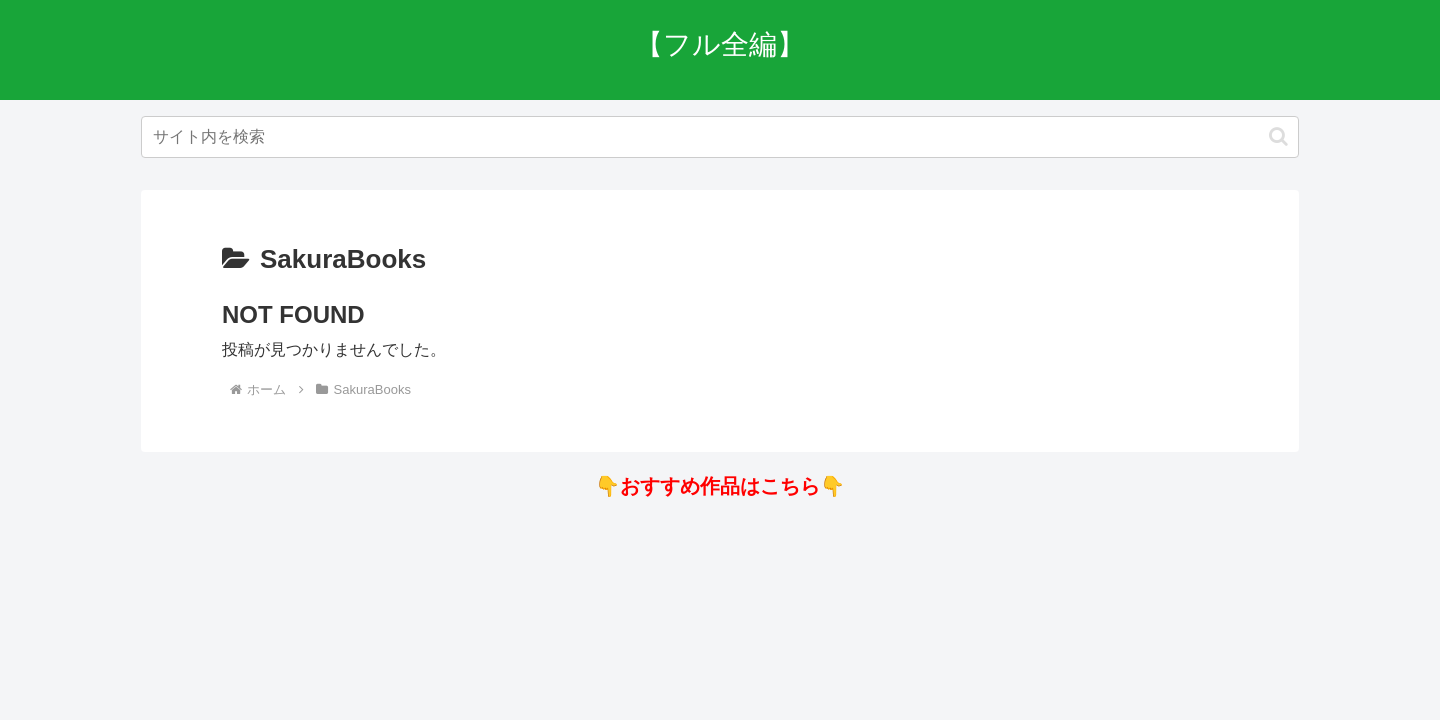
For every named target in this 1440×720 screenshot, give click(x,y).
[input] (720, 137)
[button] (1278, 136)
